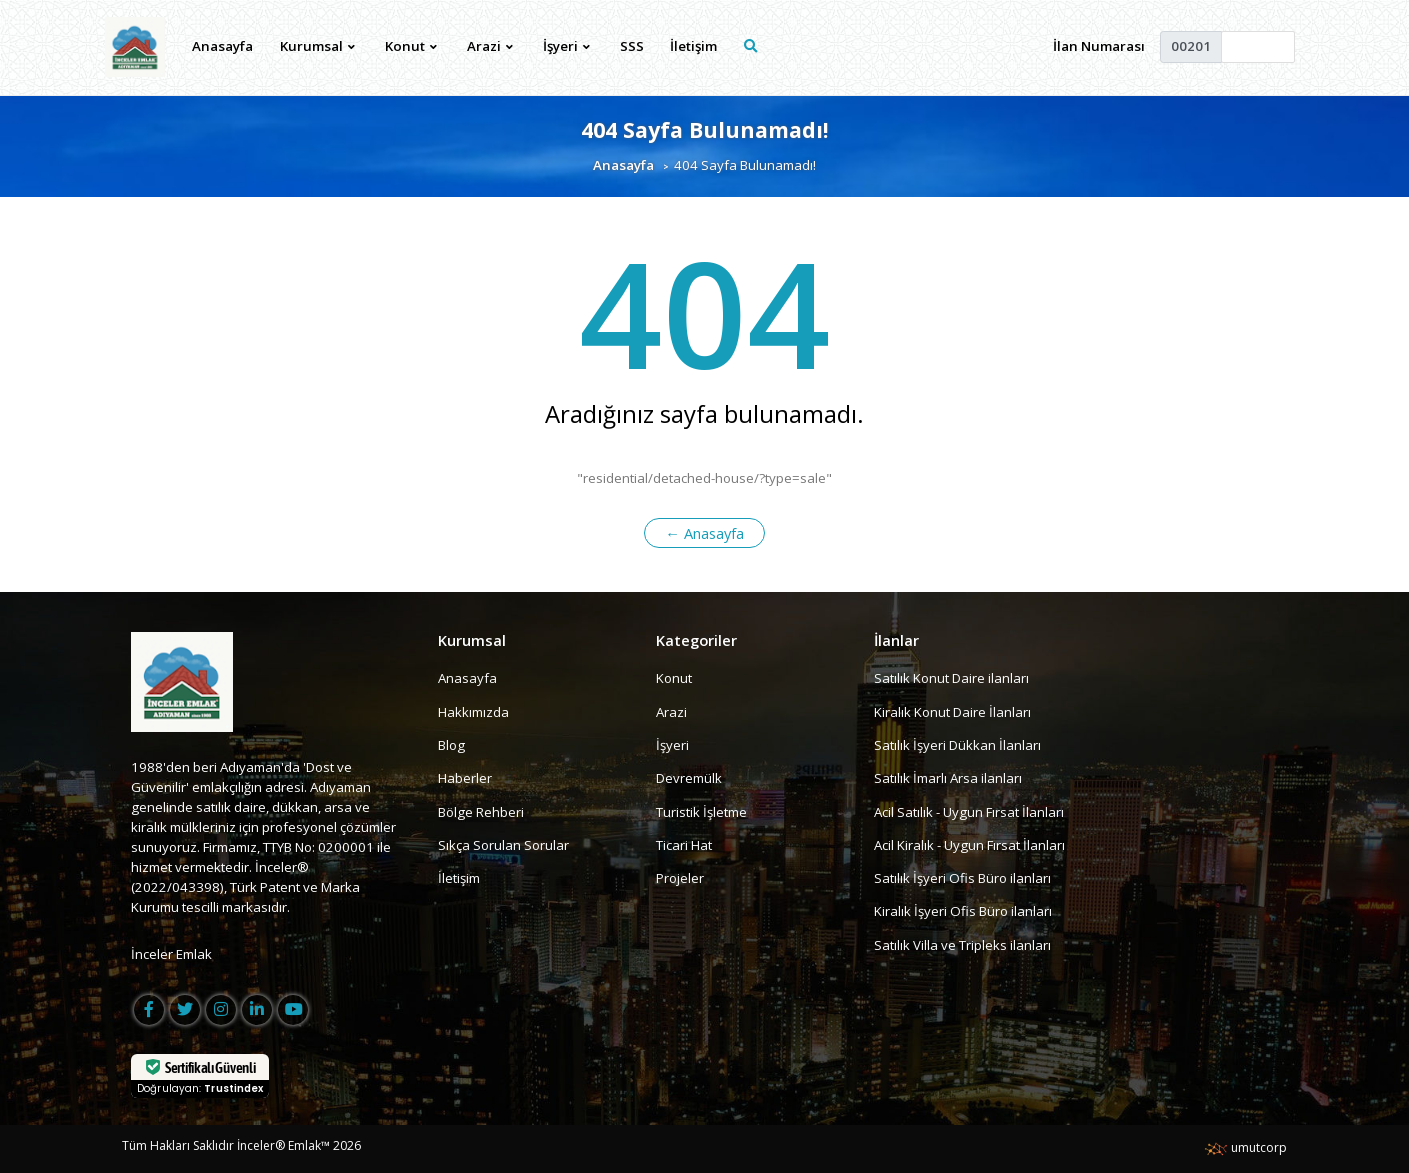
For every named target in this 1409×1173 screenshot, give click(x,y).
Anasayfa (222, 46)
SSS (632, 46)
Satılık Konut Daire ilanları (951, 678)
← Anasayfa (704, 533)
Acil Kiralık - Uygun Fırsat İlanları (969, 845)
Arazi (671, 712)
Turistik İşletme (701, 812)
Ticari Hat (684, 845)
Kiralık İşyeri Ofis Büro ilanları (963, 912)
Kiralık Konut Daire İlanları (952, 712)
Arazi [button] (490, 46)
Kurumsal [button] (318, 46)
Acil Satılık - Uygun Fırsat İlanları (969, 812)
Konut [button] (411, 46)
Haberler (465, 778)
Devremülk (689, 778)
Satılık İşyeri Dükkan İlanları (957, 745)
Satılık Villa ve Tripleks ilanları (962, 945)
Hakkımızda (473, 712)
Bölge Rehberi (481, 812)
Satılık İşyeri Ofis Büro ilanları (962, 878)
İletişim (693, 46)
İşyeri (672, 745)
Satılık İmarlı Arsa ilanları (948, 778)
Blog (451, 745)
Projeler (680, 878)
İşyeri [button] (567, 46)
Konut (674, 678)
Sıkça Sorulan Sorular (503, 845)
